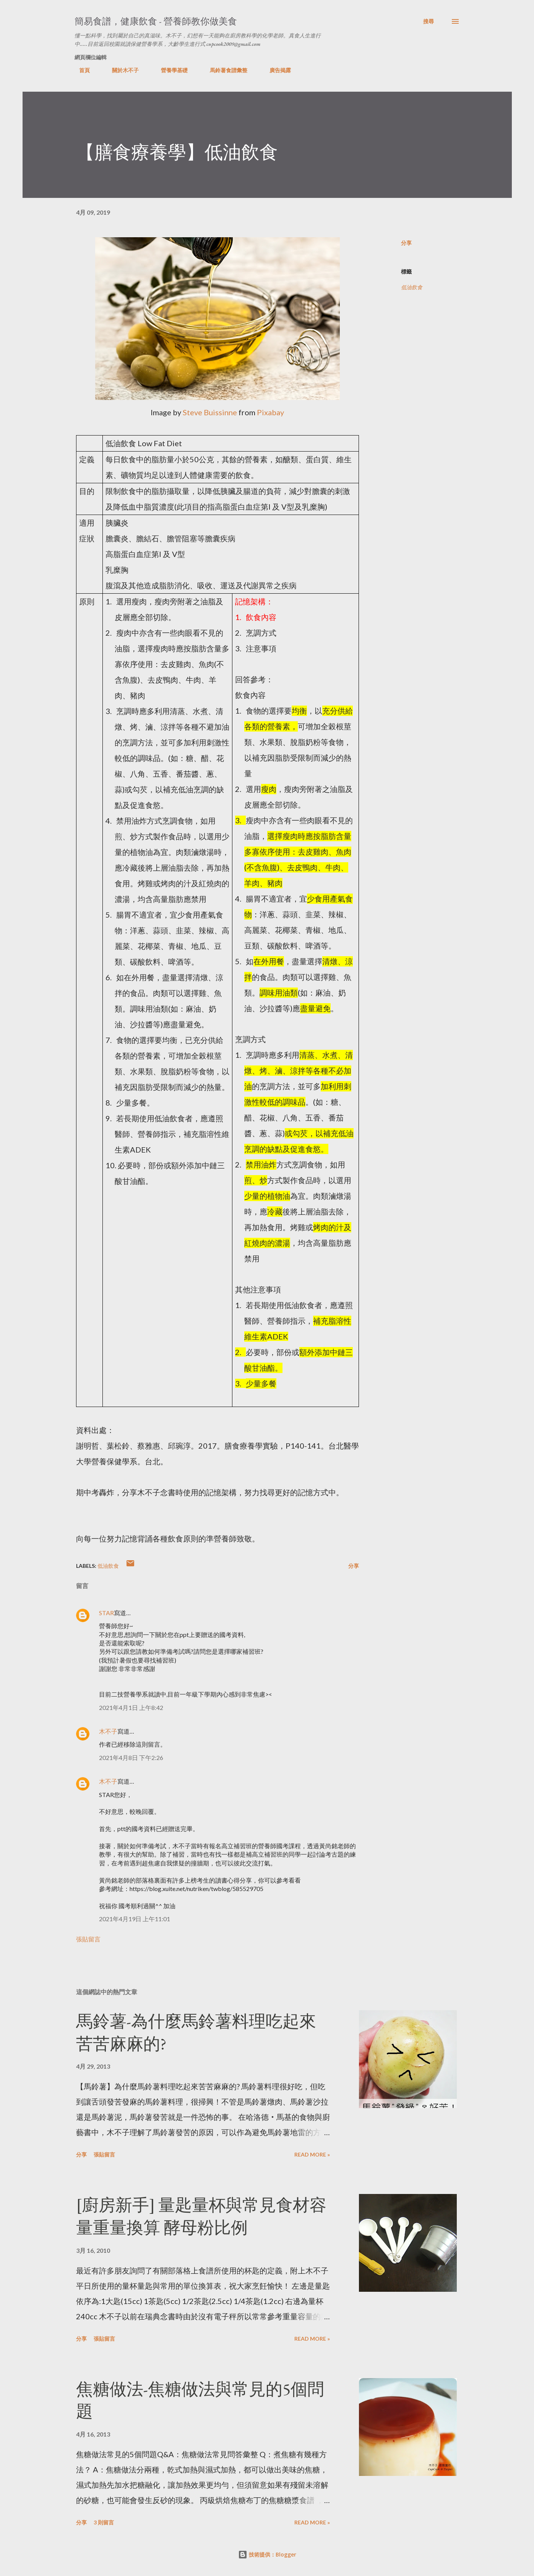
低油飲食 (411, 287)
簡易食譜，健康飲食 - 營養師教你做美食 (156, 21)
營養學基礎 (169, 70)
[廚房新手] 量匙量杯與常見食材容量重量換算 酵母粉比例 (201, 2216)
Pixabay (270, 412)
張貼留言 (88, 1939)
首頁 (80, 70)
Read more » (312, 2154)
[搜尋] (428, 21)
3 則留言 (104, 2522)
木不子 (108, 1731)
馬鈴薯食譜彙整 (224, 70)
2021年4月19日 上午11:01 (134, 1918)
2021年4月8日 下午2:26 (131, 1757)
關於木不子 (120, 70)
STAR (106, 1612)
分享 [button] (406, 243)
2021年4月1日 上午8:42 (131, 1707)
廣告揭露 (275, 70)
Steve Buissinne (210, 412)
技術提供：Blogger (267, 2554)
